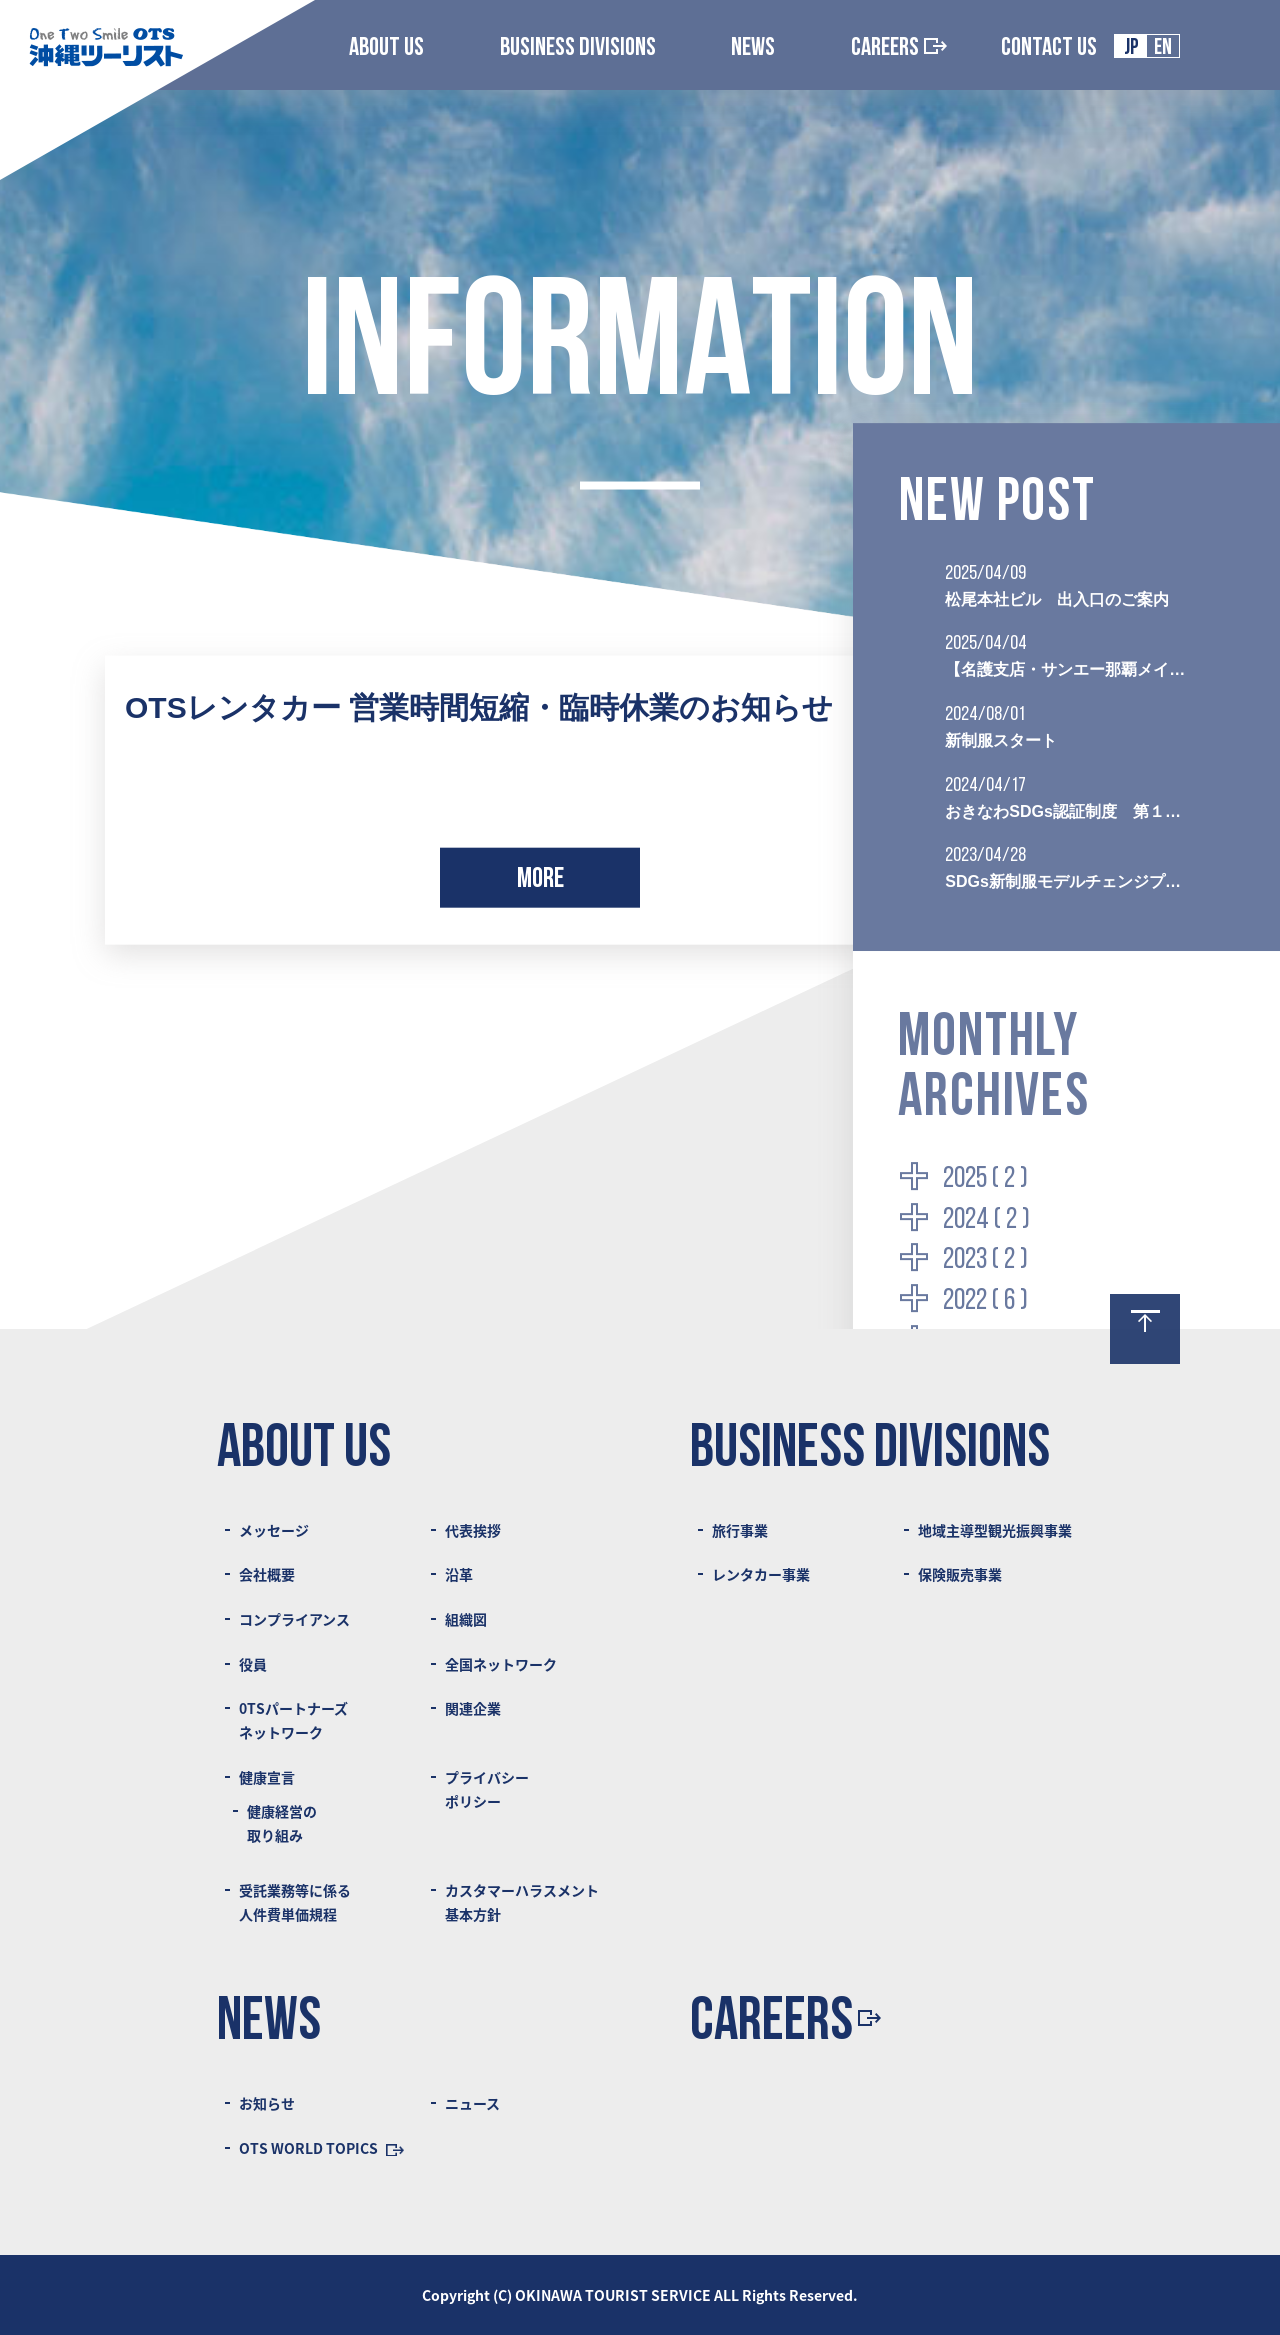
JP (1131, 48)
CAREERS (899, 48)
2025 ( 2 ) (985, 1179)
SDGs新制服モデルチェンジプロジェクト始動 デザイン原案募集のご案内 (1066, 881)
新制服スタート (1001, 740)
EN (1163, 48)
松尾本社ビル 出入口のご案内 (1057, 599)
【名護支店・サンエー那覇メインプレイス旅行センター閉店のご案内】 (1066, 669)
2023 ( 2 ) (985, 1260)
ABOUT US (386, 48)
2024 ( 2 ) (986, 1220)
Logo (105, 46)
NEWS (753, 48)
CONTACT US (1049, 48)
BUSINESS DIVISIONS (578, 48)
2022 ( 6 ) (985, 1301)
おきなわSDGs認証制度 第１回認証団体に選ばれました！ (1066, 811)
